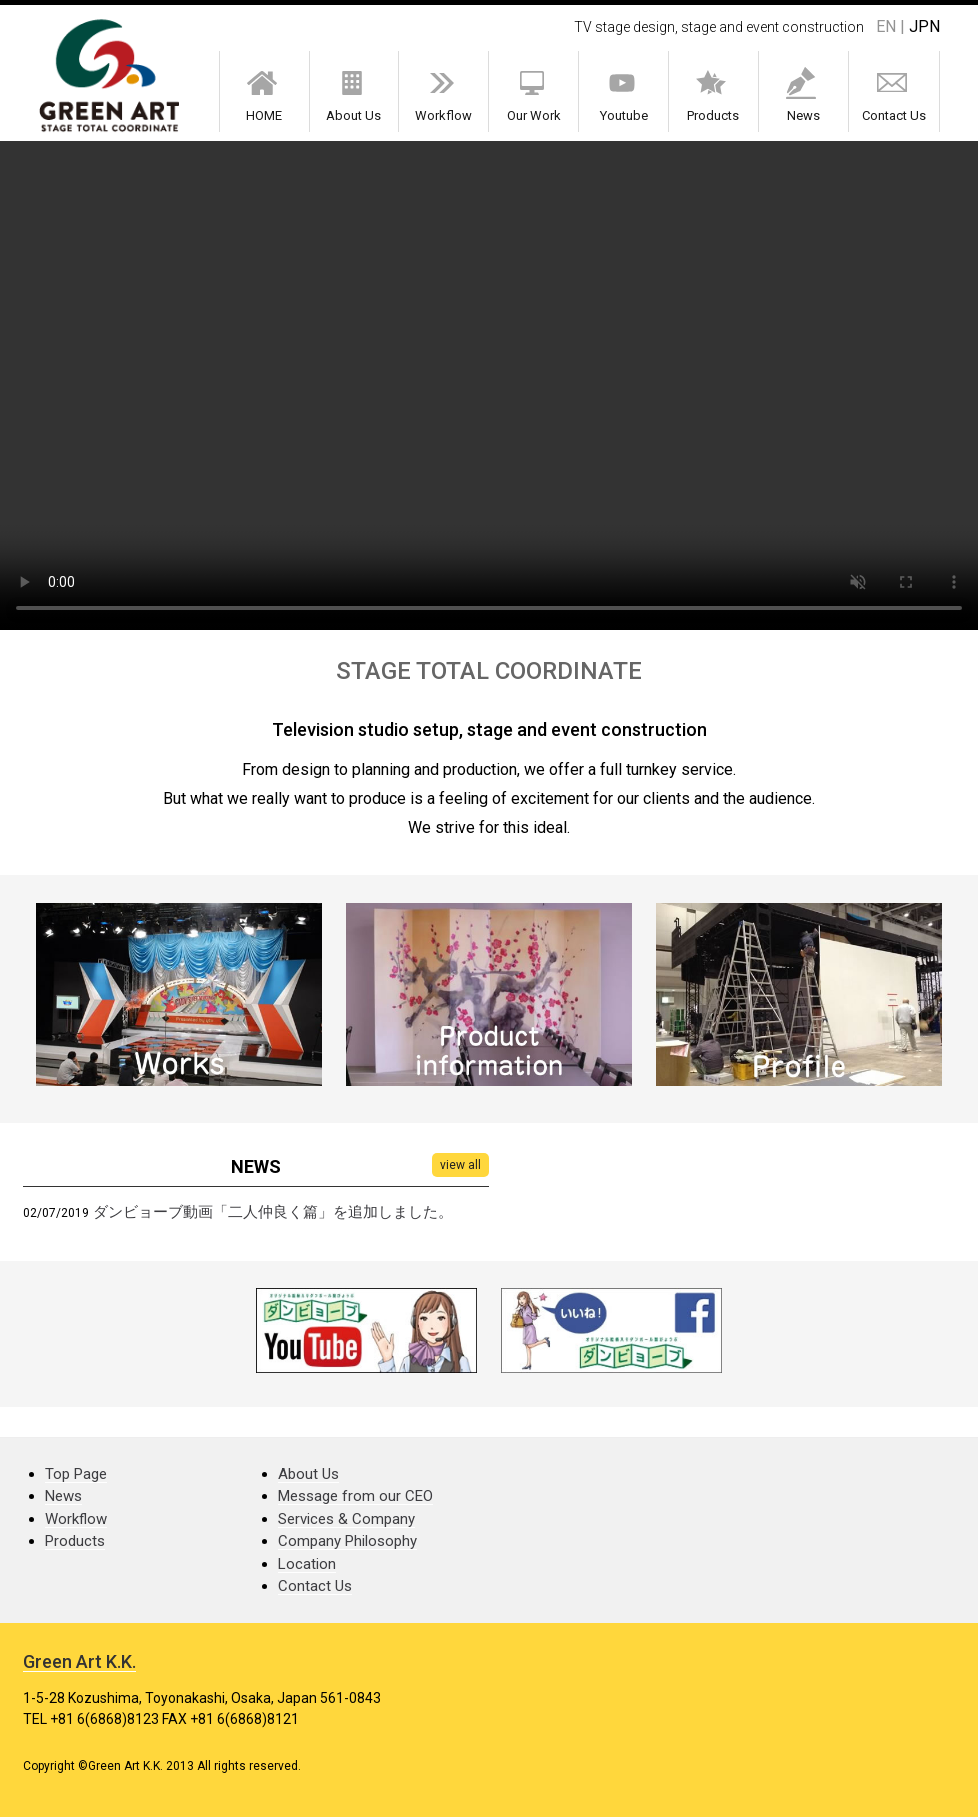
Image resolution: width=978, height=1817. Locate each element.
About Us (354, 95)
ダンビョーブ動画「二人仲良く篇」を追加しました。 (273, 1212)
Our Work (534, 95)
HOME (264, 95)
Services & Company (346, 1519)
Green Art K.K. (79, 1661)
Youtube (624, 95)
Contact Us (893, 95)
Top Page (76, 1474)
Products (713, 95)
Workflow (444, 95)
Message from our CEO (355, 1496)
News (803, 95)
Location (307, 1564)
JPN (924, 26)
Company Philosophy (347, 1541)
